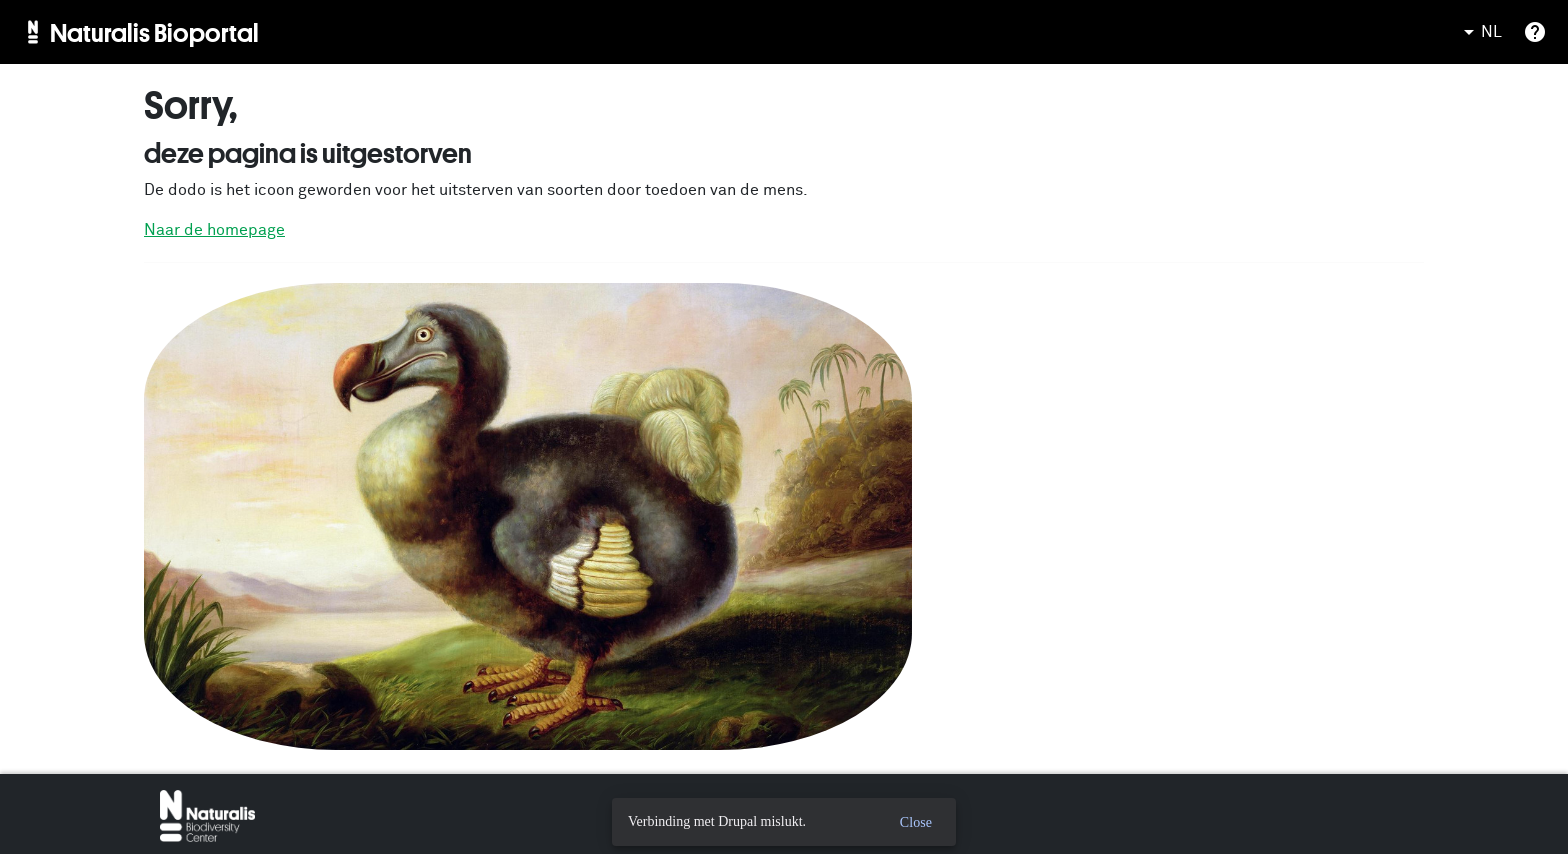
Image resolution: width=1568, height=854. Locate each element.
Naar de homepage (214, 230)
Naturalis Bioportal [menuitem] (154, 32)
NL (1479, 32)
